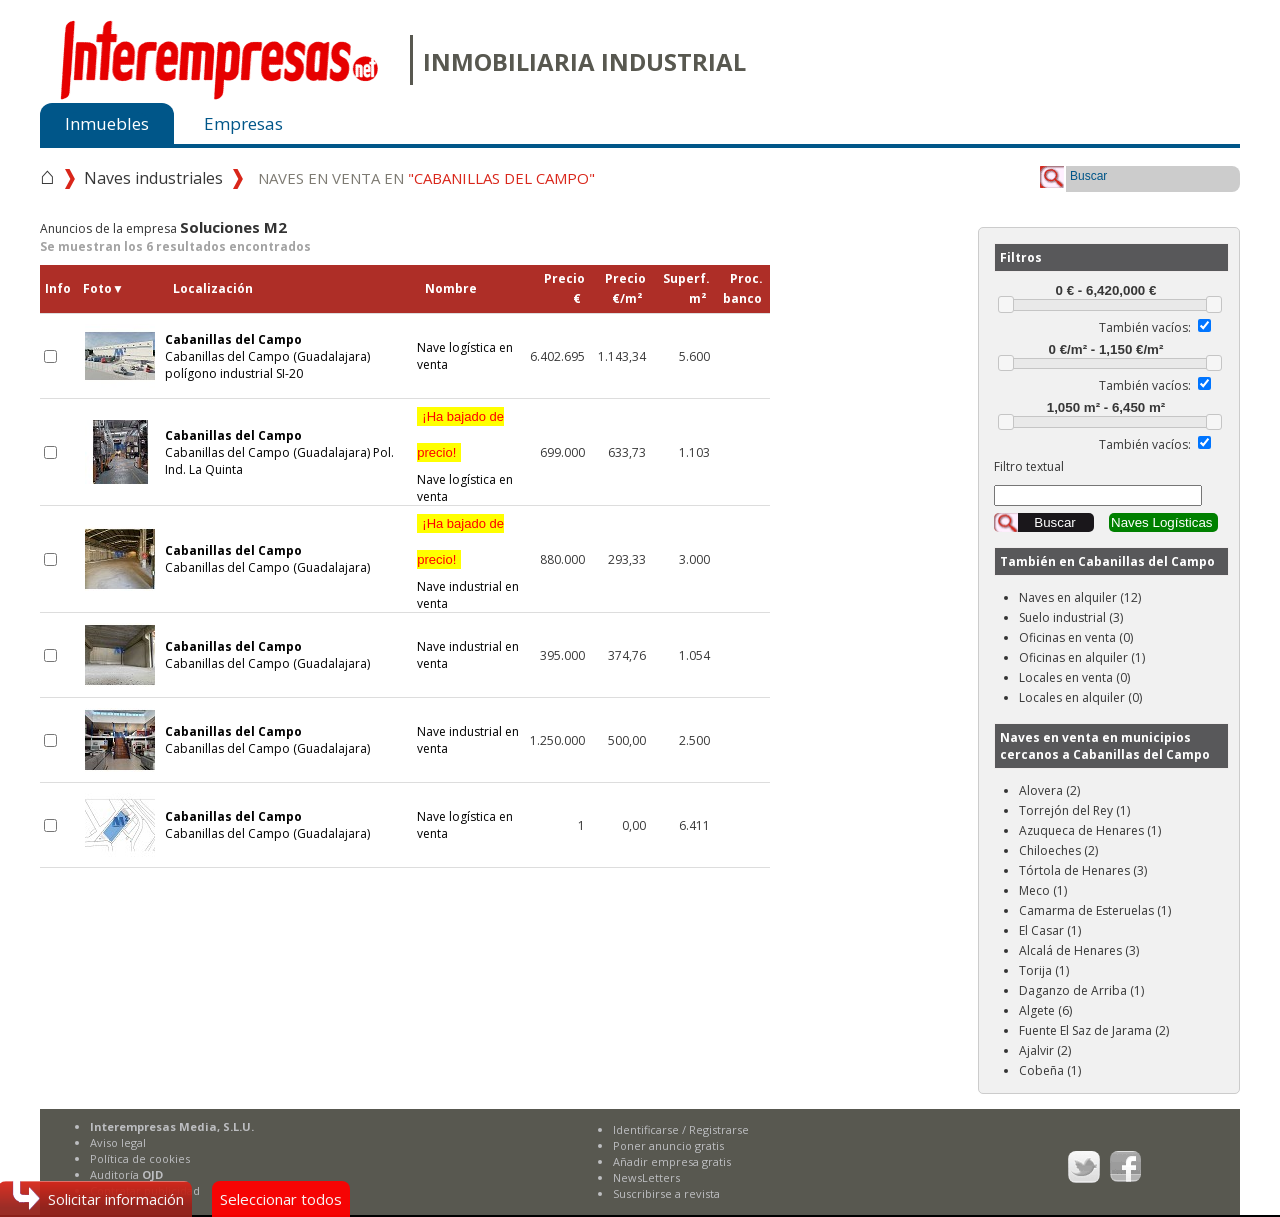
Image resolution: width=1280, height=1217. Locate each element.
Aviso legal (118, 1142)
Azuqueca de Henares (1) (1090, 830)
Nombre (451, 288)
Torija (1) (1044, 970)
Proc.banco (743, 288)
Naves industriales (153, 178)
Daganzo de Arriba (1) (1081, 990)
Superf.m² (686, 288)
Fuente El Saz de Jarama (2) (1094, 1030)
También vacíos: (1145, 327)
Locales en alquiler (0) (1080, 697)
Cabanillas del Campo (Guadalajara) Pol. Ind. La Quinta (279, 452)
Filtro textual (1029, 466)
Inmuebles (107, 123)
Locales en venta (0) (1074, 677)
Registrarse (719, 1129)
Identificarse (646, 1129)
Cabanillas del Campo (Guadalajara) (267, 559)
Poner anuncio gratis (668, 1145)
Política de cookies (140, 1158)
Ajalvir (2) (1045, 1050)
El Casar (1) (1050, 930)
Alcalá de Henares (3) (1079, 950)
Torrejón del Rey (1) (1074, 810)
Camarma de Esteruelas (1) (1095, 910)
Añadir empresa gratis (672, 1161)
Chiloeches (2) (1058, 850)
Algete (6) (1045, 1010)
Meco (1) (1043, 890)
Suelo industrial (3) (1071, 617)
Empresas (243, 123)
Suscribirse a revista (666, 1193)
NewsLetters (646, 1177)
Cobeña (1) (1050, 1070)
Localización (213, 288)
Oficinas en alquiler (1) (1082, 657)
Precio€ (564, 288)
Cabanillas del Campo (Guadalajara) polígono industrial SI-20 (267, 356)
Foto (103, 288)
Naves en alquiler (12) (1080, 597)
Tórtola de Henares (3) (1083, 870)
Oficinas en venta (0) (1076, 637)
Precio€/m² (625, 288)
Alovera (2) (1049, 790)
